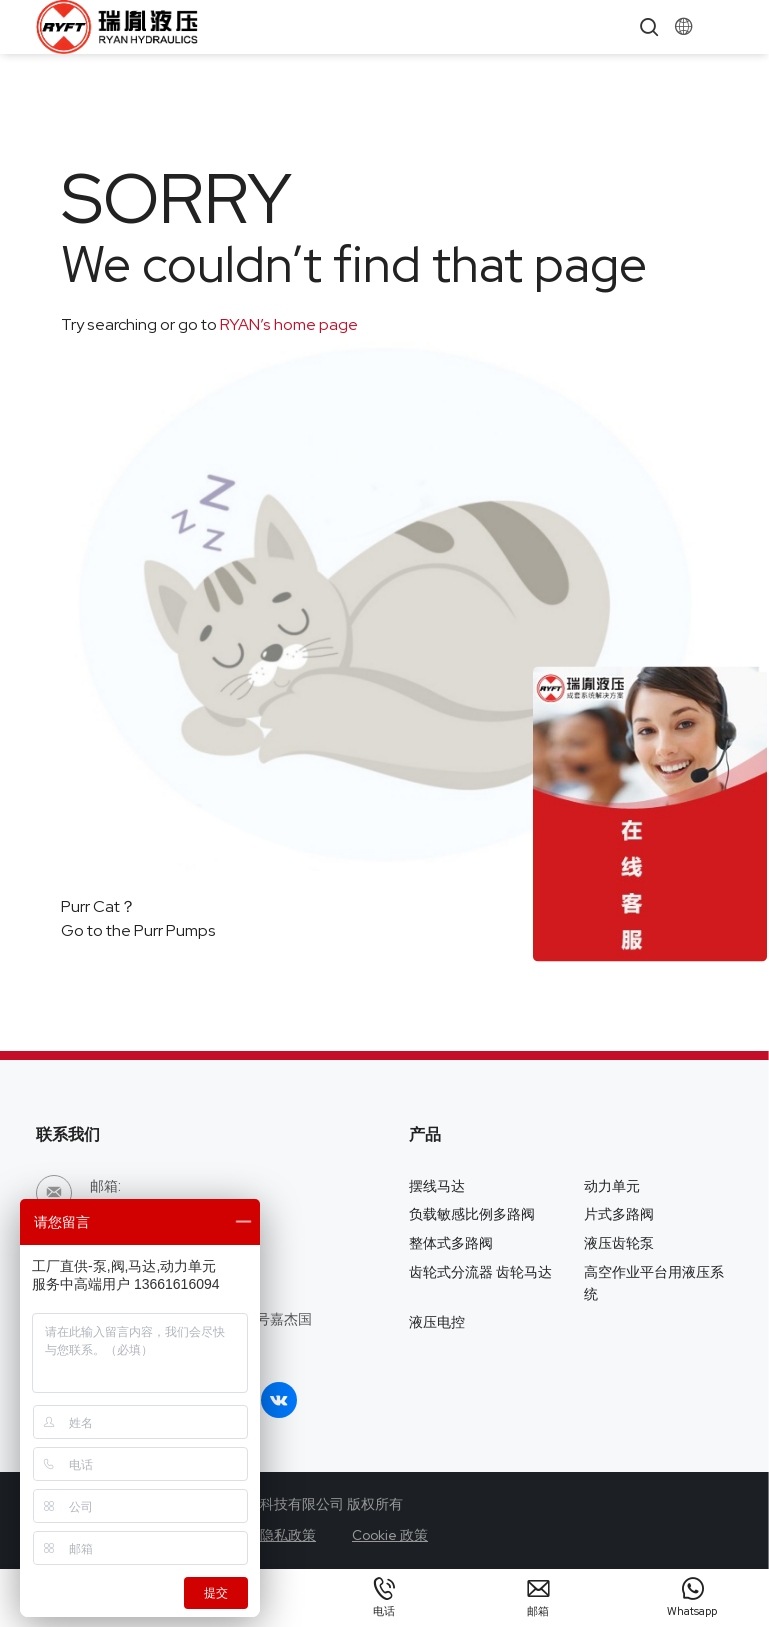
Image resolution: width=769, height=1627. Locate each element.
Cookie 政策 (390, 1535)
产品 (425, 1134)
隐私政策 (288, 1535)
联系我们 (68, 1134)
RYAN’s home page (287, 324)
